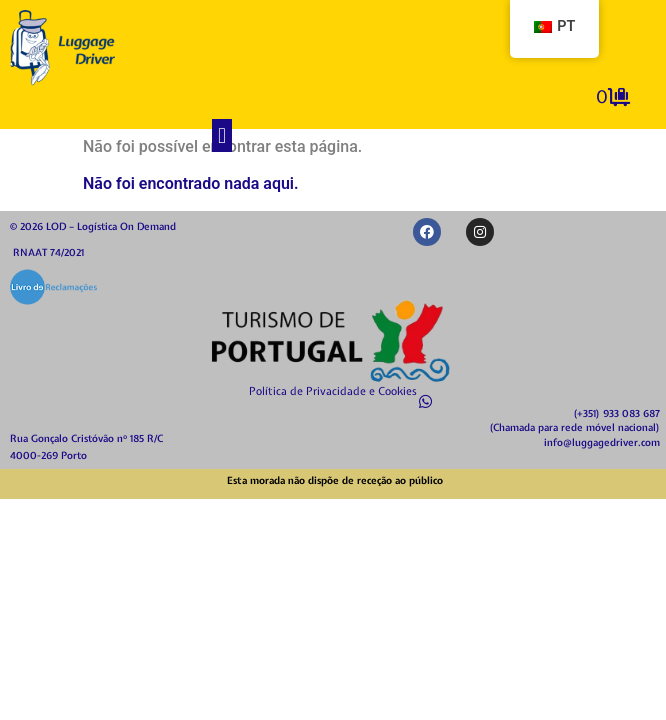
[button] (221, 135)
